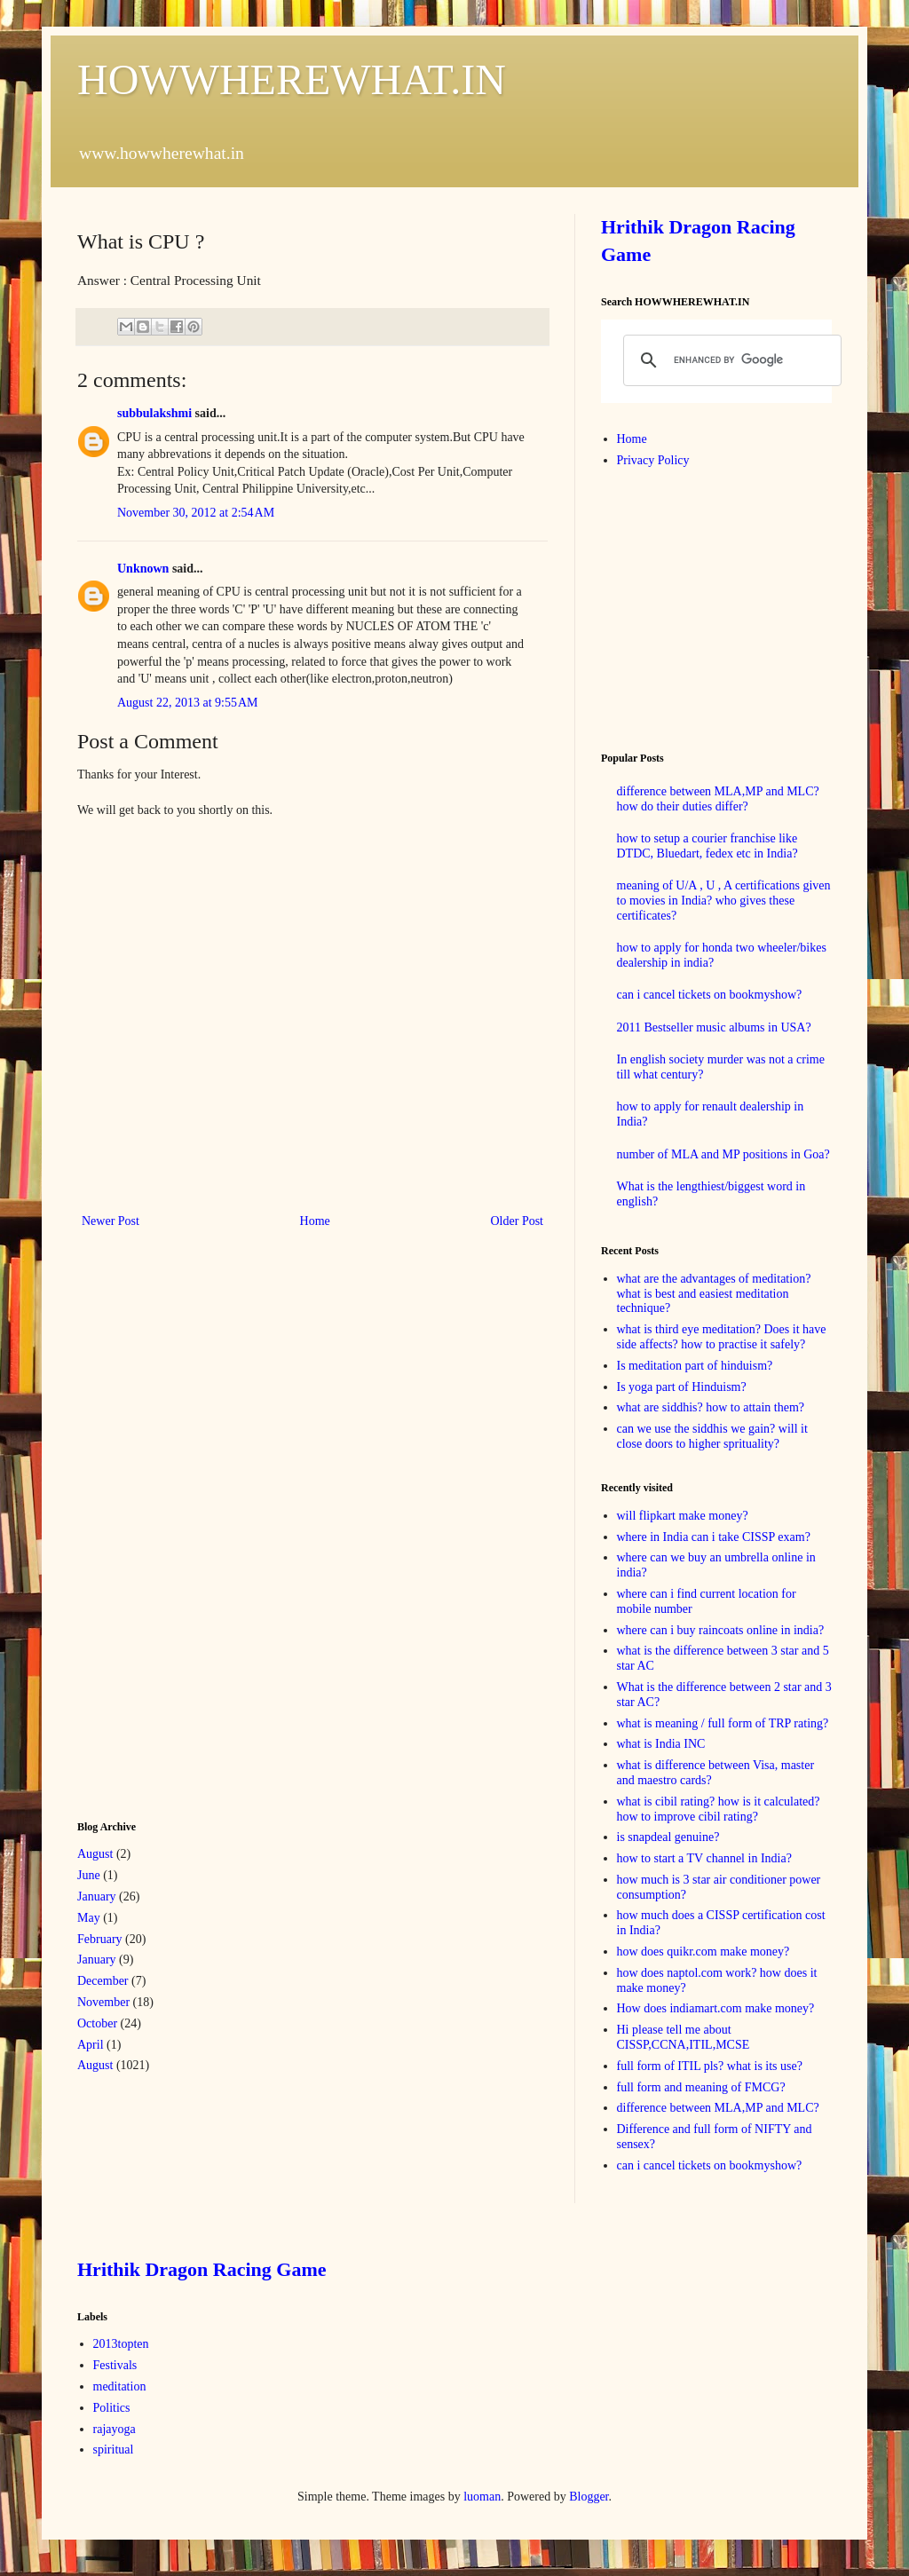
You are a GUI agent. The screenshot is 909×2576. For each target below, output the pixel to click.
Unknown (143, 568)
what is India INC (661, 1743)
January (96, 1896)
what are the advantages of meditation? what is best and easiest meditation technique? (714, 1294)
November (103, 2002)
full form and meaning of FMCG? (701, 2087)
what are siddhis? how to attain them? (711, 1407)
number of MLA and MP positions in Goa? (723, 1154)
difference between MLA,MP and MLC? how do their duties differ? (718, 799)
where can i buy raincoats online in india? (721, 1630)
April (90, 2044)
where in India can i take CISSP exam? (713, 1537)
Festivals (115, 2365)
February (100, 1939)
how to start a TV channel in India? (704, 1858)
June (88, 1875)
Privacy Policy (653, 460)
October (97, 2023)
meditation (119, 2386)
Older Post (517, 1221)
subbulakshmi (154, 413)
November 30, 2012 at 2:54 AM (195, 512)
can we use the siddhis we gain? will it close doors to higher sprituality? (712, 1436)
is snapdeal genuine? (668, 1837)
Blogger (588, 2496)
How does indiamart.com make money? (716, 2008)
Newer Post (110, 1221)
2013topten (121, 2344)
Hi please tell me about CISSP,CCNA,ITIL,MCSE (683, 2037)
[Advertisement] (210, 1522)
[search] (730, 360)
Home (315, 1221)
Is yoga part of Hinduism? (682, 1387)
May (88, 1917)
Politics (111, 2407)
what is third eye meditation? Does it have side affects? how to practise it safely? (721, 1337)
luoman (482, 2496)
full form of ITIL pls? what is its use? (709, 2066)
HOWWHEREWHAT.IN (291, 79)
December (103, 1980)
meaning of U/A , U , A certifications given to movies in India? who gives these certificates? (724, 900)
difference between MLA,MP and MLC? (718, 2107)
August (95, 1854)
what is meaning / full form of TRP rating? (723, 1723)
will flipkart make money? (682, 1515)
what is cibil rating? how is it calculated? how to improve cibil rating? (718, 1809)
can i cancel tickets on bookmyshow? (709, 994)
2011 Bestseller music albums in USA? (714, 1027)
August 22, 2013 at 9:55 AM (187, 702)
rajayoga (114, 2429)
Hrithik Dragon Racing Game (202, 2269)
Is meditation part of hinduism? (695, 1365)
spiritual (113, 2449)
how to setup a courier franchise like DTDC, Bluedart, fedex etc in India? (707, 846)
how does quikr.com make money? (703, 1951)
